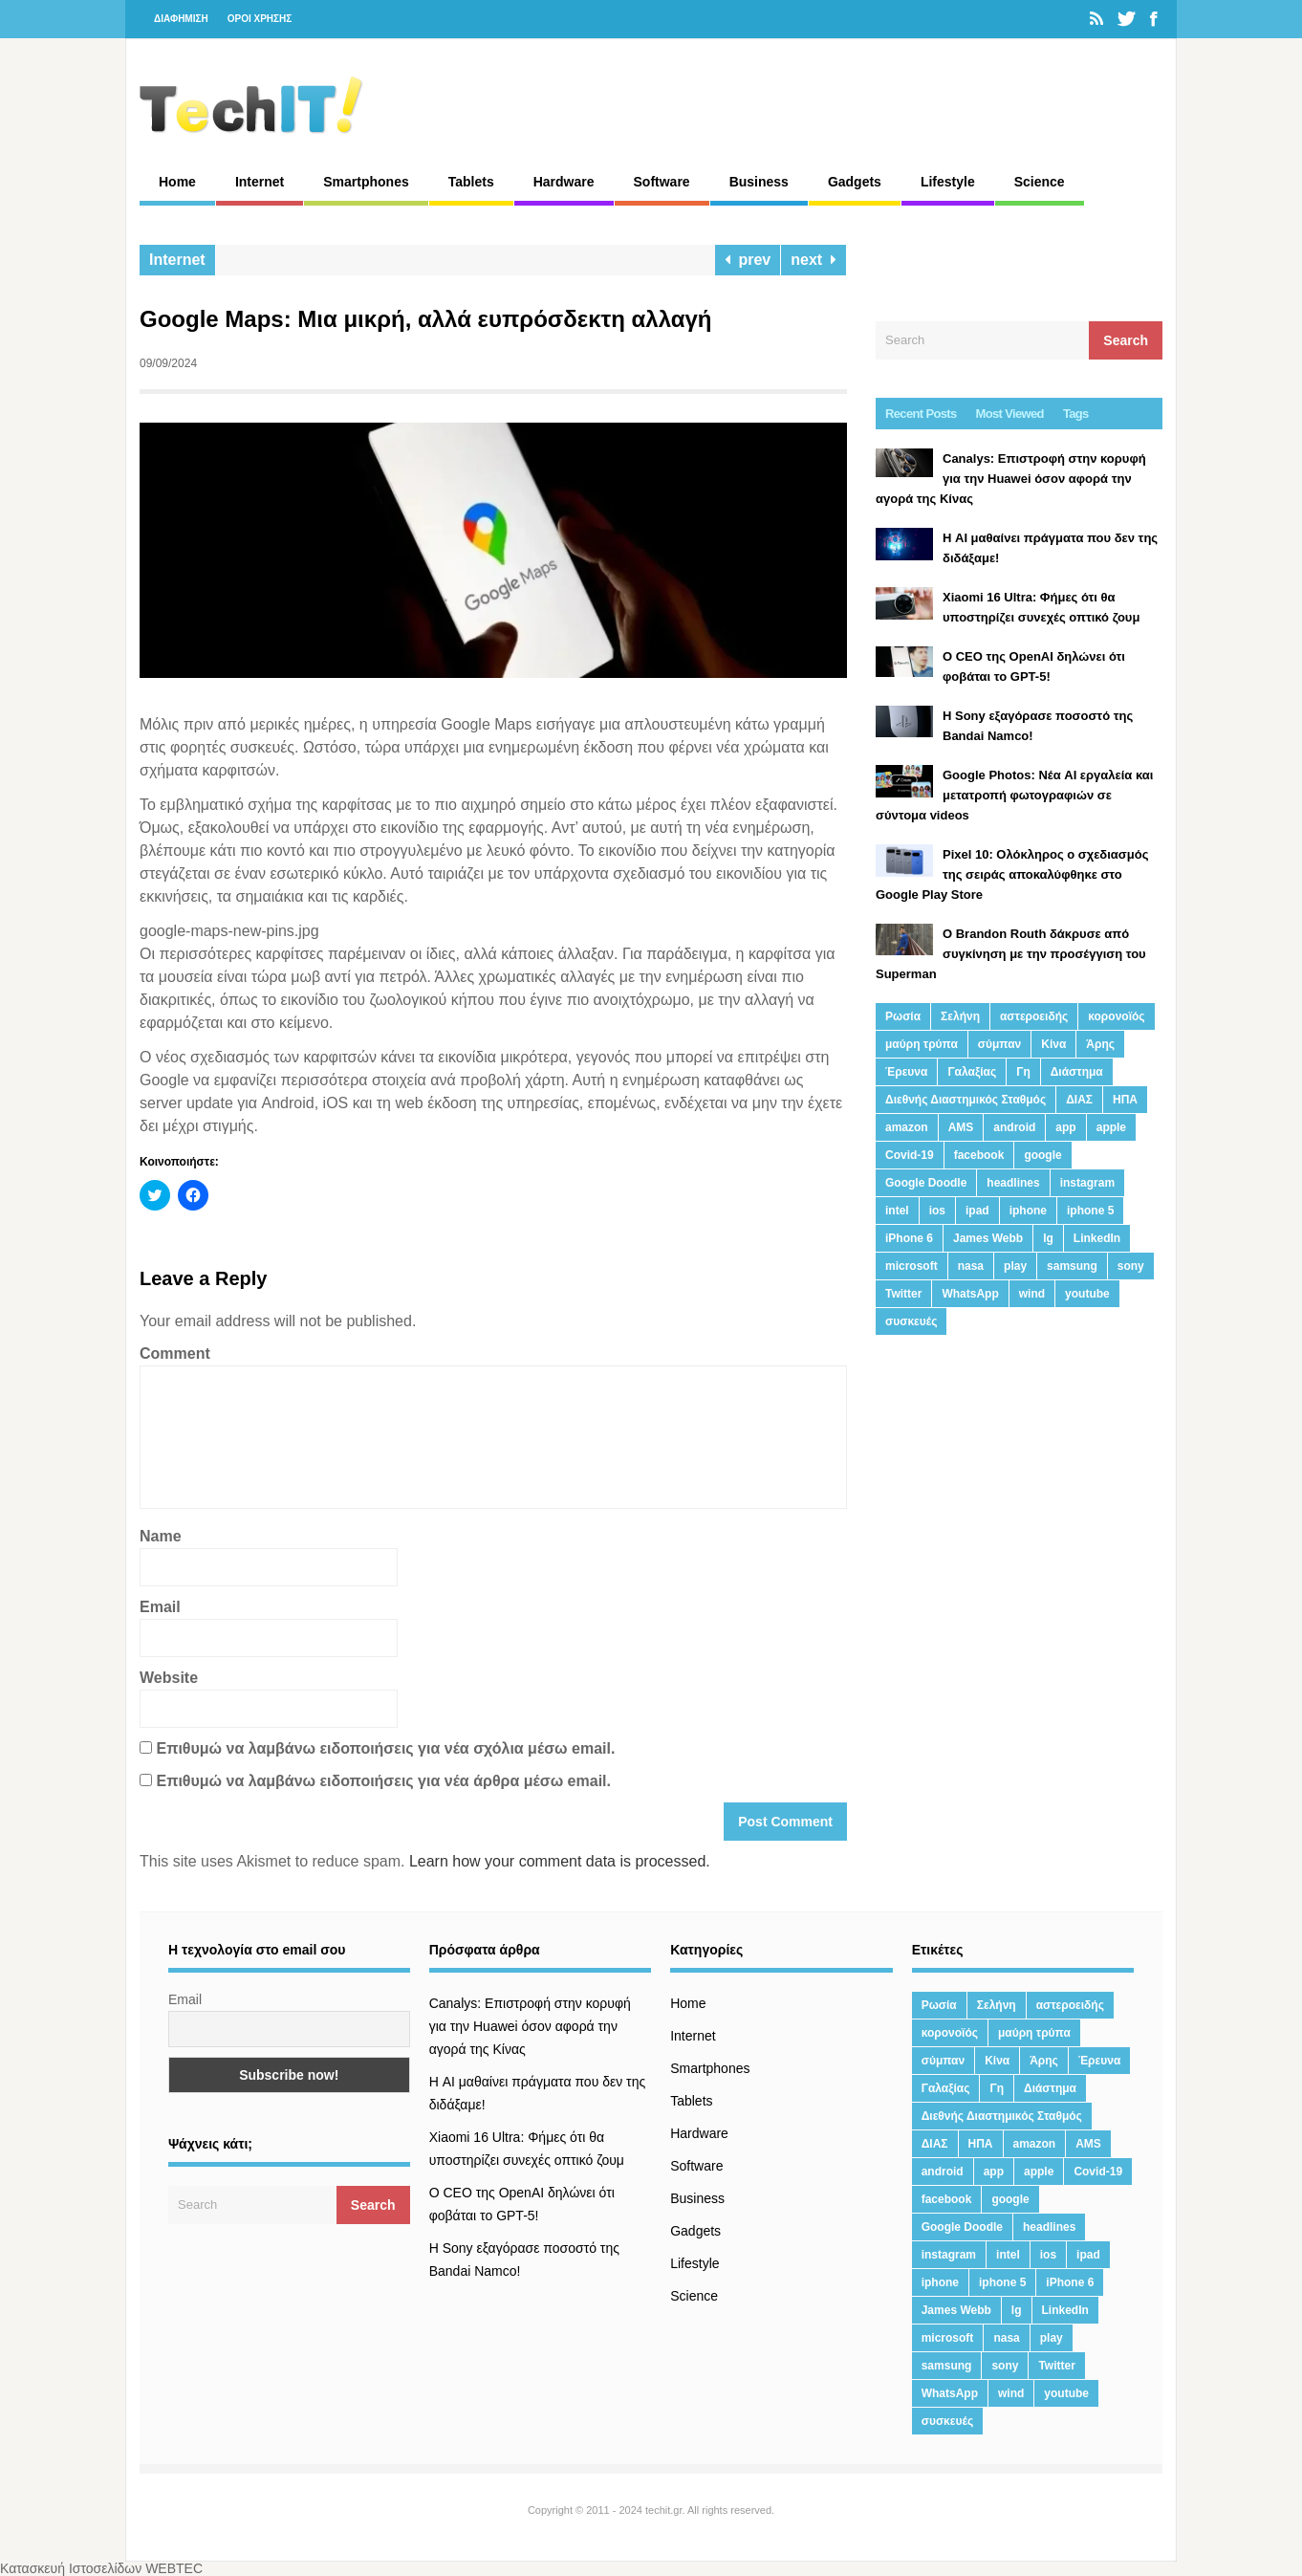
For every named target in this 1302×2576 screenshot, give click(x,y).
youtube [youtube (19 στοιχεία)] (1087, 1293)
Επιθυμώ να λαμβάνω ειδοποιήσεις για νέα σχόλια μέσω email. (385, 1748)
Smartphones (365, 181)
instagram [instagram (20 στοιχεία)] (1087, 1183)
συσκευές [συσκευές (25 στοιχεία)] (911, 1321)
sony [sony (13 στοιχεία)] (1131, 1266)
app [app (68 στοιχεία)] (1065, 1127)
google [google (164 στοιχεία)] (1042, 1155)
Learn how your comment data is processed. (559, 1861)
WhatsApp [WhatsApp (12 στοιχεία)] (970, 1293)
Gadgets (854, 181)
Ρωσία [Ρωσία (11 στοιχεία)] (903, 1016)
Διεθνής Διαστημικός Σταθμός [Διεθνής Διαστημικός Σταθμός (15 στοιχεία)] (965, 1099)
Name (161, 1536)
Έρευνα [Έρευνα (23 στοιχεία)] (906, 1072)
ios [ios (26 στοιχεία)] (937, 1210)
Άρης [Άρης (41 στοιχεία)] (1100, 1044)
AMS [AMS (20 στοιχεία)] (961, 1127)
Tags (1076, 413)
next (813, 259)
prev (748, 259)
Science (1039, 181)
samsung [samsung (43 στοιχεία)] (1072, 1266)
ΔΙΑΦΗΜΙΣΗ (181, 18)
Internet (259, 181)
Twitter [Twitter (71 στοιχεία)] (903, 1293)
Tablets (471, 181)
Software (662, 181)
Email (160, 1607)
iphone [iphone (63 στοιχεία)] (1028, 1210)
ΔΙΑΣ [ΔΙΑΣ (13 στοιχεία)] (1079, 1099)
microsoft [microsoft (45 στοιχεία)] (911, 1266)
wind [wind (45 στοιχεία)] (1032, 1293)
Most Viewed (1010, 413)
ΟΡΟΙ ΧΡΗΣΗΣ (260, 18)
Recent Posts (921, 413)
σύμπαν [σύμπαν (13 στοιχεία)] (999, 1044)
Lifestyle (948, 181)
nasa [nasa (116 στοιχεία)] (971, 1266)
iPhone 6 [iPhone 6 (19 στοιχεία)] (909, 1238)
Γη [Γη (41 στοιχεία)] (1023, 1072)
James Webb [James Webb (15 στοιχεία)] (988, 1238)
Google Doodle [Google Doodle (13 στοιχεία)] (925, 1183)
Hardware (564, 181)
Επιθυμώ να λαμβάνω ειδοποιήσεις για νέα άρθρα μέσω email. (383, 1781)
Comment (175, 1353)
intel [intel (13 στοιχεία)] (897, 1210)
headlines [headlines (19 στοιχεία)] (1013, 1183)
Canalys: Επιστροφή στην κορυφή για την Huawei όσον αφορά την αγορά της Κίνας (530, 2026)
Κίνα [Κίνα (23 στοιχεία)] (1053, 1044)
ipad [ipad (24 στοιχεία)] (977, 1210)
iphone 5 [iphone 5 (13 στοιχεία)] (1090, 1210)
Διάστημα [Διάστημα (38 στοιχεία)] (1077, 1072)
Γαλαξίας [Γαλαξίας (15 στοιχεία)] (971, 1072)
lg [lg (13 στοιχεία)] (1048, 1238)
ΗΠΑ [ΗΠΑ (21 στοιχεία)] (1125, 1099)
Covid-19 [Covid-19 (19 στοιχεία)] (909, 1155)
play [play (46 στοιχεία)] (1015, 1266)
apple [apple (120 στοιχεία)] (1111, 1127)
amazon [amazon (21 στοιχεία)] (906, 1127)
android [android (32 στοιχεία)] (1014, 1127)
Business (759, 181)
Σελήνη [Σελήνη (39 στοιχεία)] (960, 1016)
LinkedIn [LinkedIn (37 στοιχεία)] (1097, 1238)
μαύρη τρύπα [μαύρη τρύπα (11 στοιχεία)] (921, 1044)
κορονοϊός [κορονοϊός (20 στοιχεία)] (1116, 1016)
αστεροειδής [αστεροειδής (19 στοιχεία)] (1034, 1016)
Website (169, 1678)
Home (177, 181)
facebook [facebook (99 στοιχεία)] (979, 1155)
